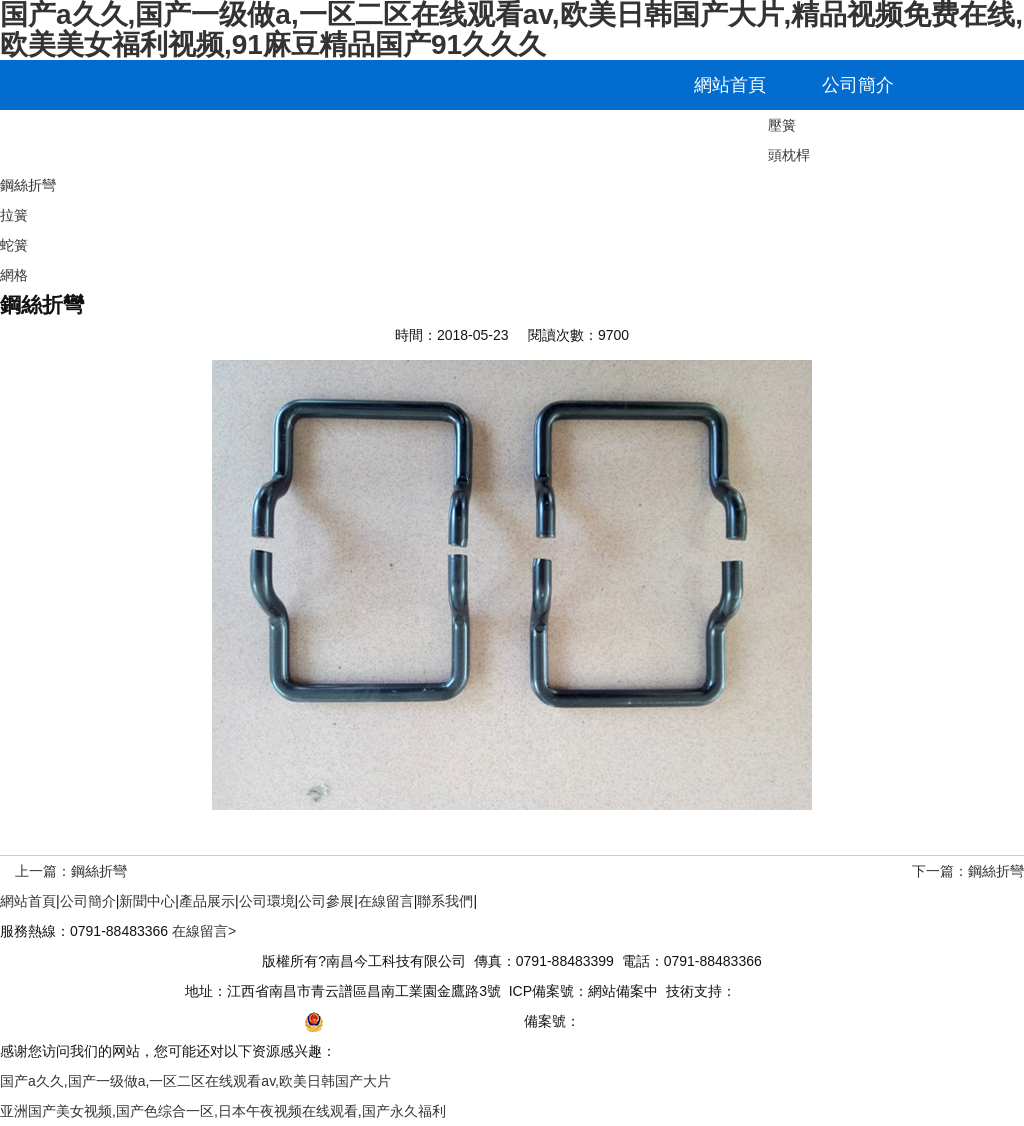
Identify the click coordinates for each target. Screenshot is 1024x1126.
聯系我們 (704, 135)
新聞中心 (64, 135)
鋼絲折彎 (28, 185)
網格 (14, 275)
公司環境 (320, 135)
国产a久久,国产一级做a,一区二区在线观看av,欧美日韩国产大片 (195, 1081)
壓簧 (782, 125)
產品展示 (192, 135)
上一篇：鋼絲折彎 (71, 871)
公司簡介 (858, 85)
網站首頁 (730, 85)
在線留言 (576, 135)
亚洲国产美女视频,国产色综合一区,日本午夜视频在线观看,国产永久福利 (223, 1111)
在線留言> (204, 931)
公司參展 (448, 135)
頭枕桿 (789, 155)
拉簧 (14, 215)
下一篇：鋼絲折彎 (968, 871)
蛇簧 (14, 245)
